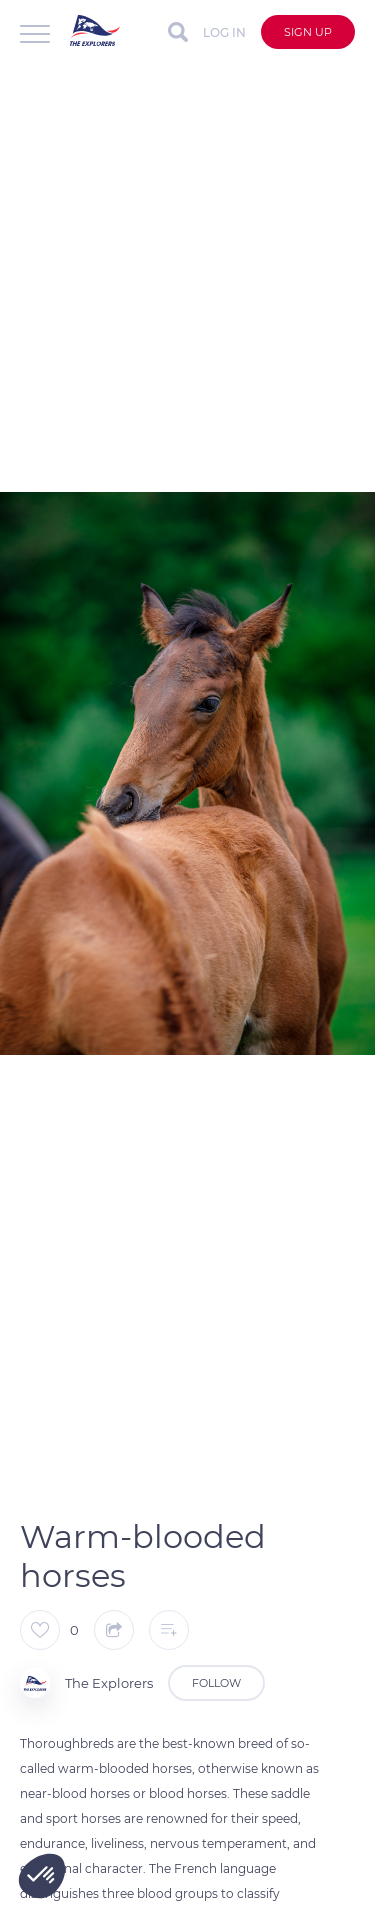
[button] (42, 1876)
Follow (216, 1683)
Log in (224, 32)
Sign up (308, 32)
